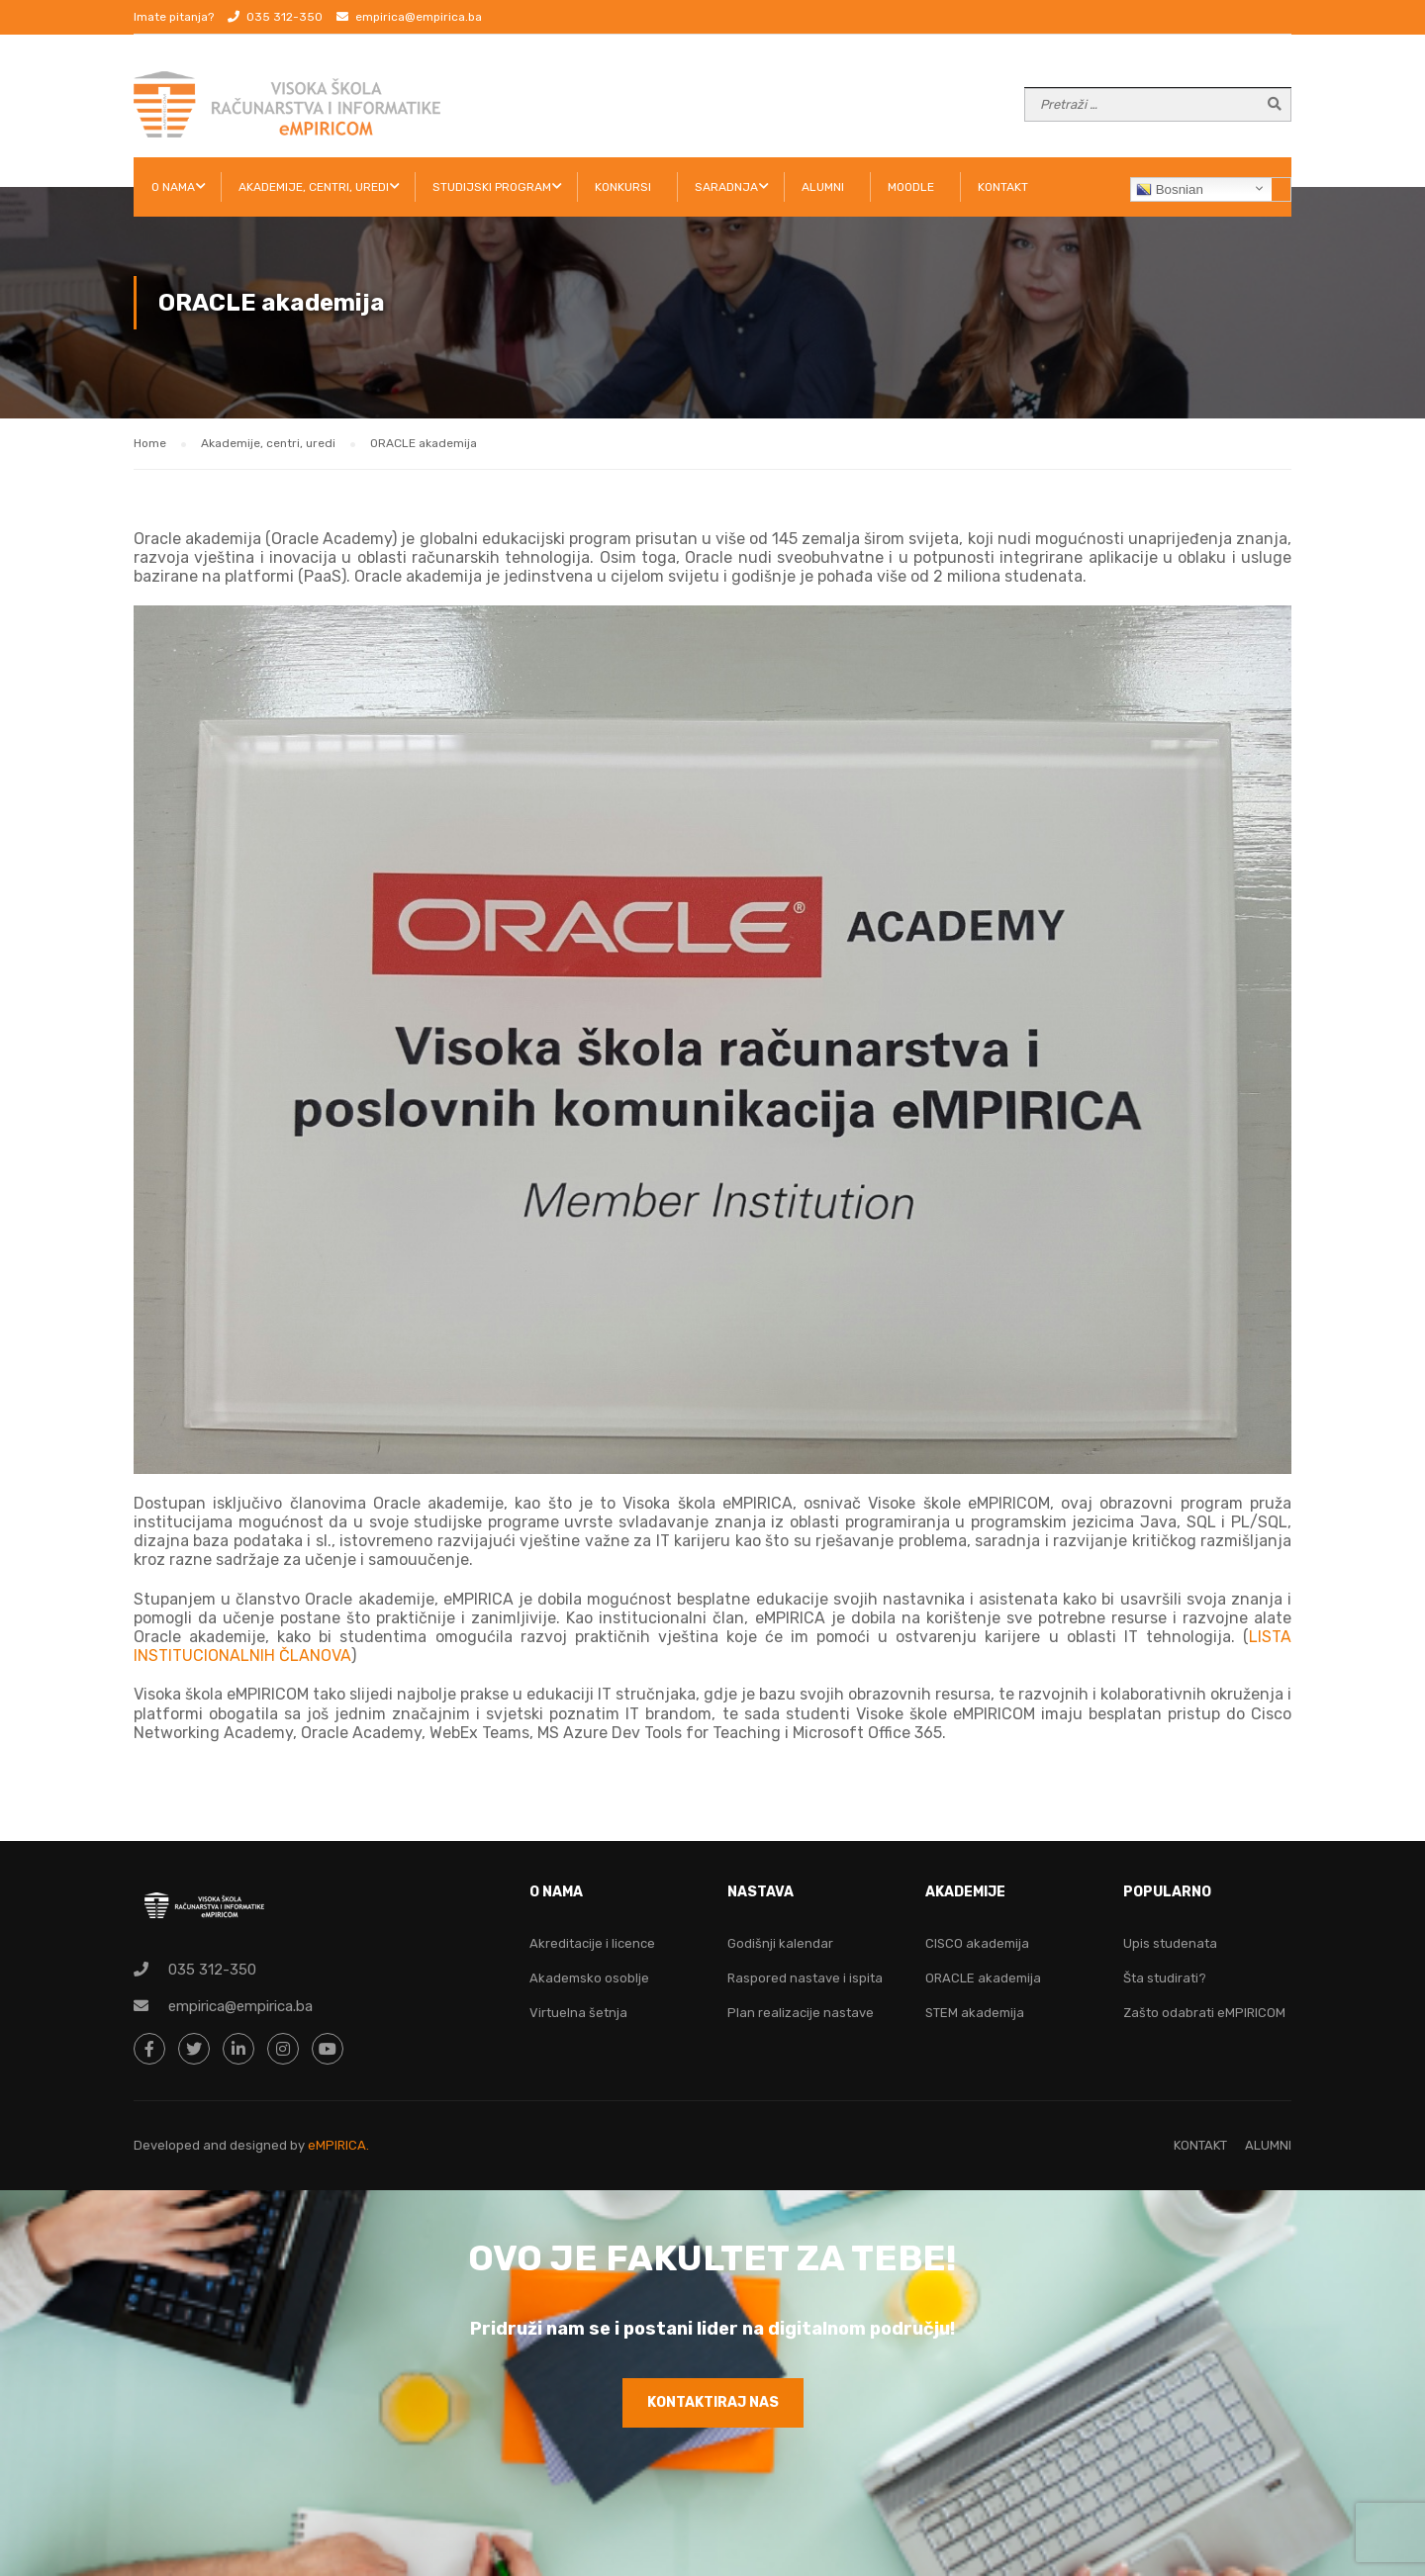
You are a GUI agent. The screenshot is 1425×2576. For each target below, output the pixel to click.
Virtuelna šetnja (578, 2012)
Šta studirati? (1164, 1978)
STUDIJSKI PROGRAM (491, 187)
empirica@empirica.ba (418, 17)
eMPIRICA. (338, 2145)
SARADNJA (726, 187)
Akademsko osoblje (589, 1978)
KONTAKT (1003, 187)
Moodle (911, 187)
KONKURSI (623, 187)
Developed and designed (212, 2145)
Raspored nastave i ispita (805, 1978)
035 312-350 (284, 17)
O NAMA (173, 187)
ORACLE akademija (983, 1978)
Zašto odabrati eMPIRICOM (1204, 2012)
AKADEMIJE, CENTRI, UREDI (313, 187)
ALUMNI (823, 187)
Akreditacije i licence (592, 1943)
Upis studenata (1170, 1943)
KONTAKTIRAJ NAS (713, 2402)
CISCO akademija (977, 1943)
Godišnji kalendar (780, 1943)
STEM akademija (974, 2012)
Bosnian (1169, 190)
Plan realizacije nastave (800, 2012)
